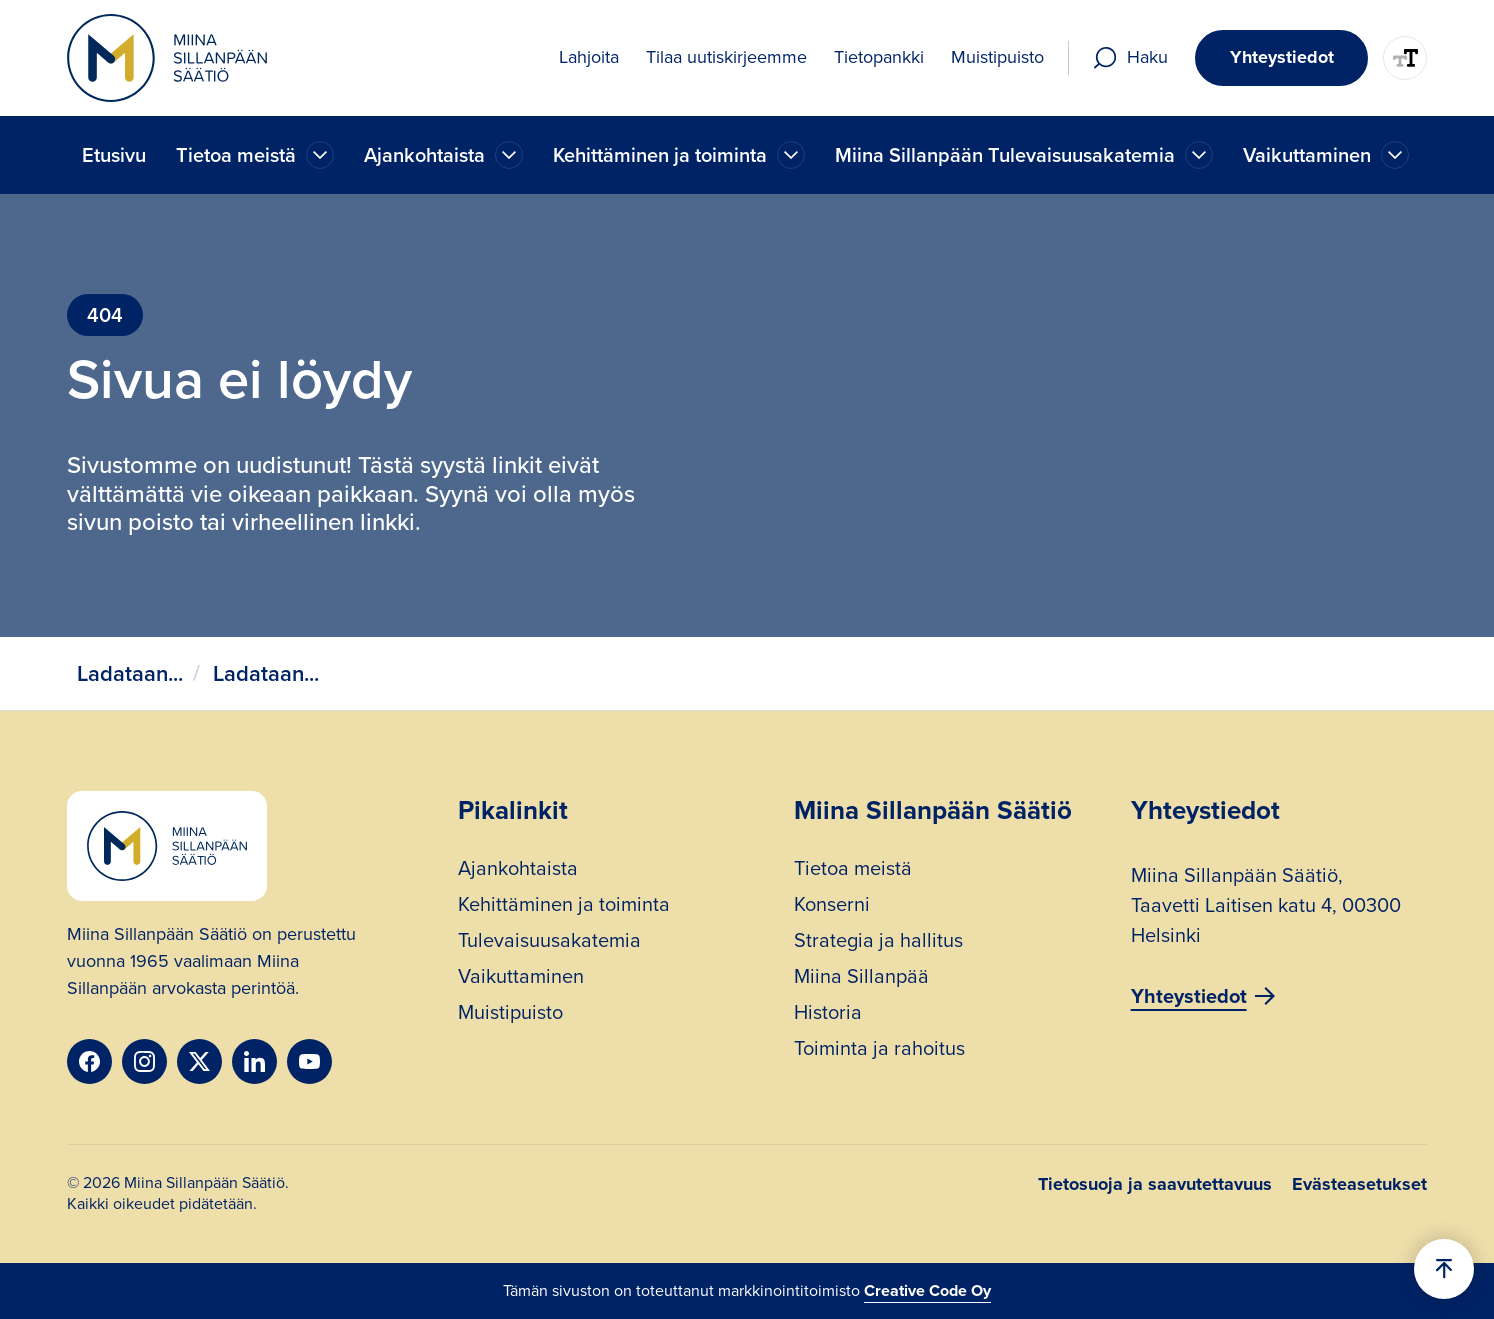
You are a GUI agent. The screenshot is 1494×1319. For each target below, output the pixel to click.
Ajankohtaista (518, 870)
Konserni (832, 906)
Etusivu (114, 155)
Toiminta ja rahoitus (879, 1050)
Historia (828, 1014)
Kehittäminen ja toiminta (564, 906)
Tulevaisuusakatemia (549, 942)
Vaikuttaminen (521, 978)
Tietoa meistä (853, 870)
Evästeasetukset (1359, 1184)
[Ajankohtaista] (320, 155)
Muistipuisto (510, 1014)
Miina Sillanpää (861, 978)
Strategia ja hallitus (878, 942)
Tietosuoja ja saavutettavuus (1155, 1184)
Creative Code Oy (927, 1290)
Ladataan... (130, 673)
